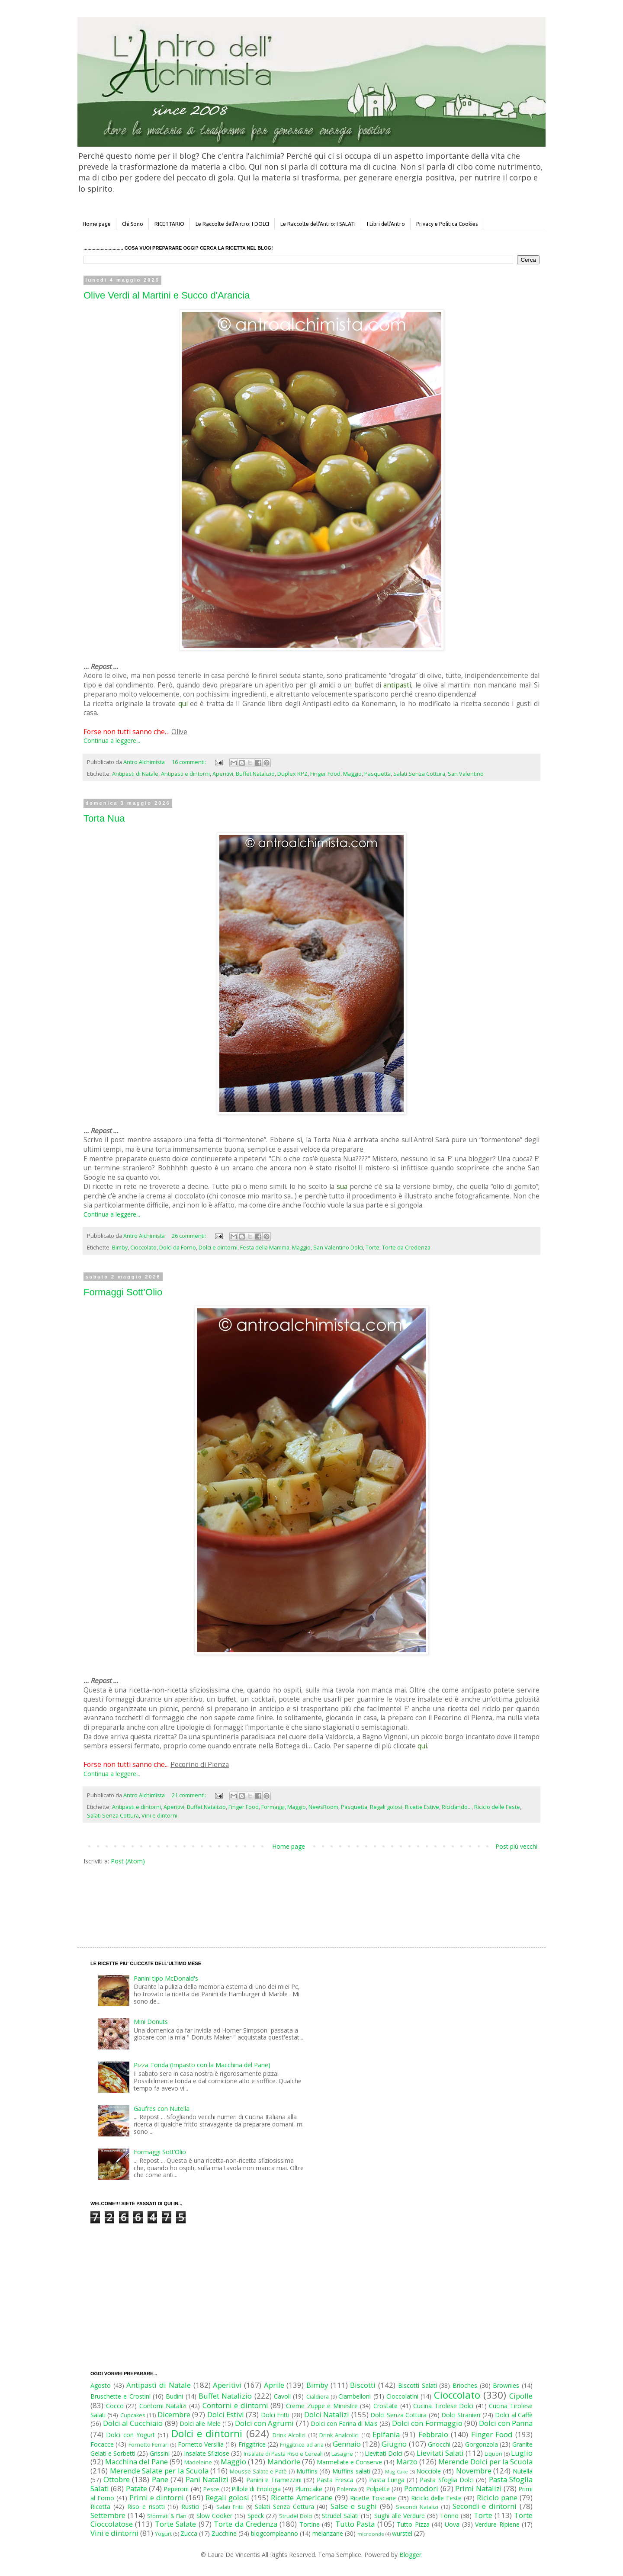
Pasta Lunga (387, 2480)
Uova (452, 2524)
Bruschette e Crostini (120, 2396)
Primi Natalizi (478, 2488)
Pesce (211, 2489)
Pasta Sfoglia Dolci (446, 2480)
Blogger (410, 2554)
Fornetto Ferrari (148, 2444)
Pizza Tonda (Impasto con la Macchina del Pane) (202, 2065)
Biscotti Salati (417, 2385)
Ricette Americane (301, 2497)
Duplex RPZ (292, 773)
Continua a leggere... (111, 740)
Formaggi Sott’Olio (122, 1292)
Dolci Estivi (225, 2414)
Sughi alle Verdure (399, 2516)
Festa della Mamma (264, 1247)
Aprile (274, 2385)
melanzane (327, 2533)
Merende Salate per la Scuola (159, 2471)
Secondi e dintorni (485, 2506)
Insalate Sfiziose (206, 2453)
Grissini (160, 2453)
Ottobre (116, 2479)
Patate (136, 2488)
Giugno (394, 2444)
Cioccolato (143, 1247)
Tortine (309, 2524)
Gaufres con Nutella (161, 2108)
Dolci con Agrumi (264, 2423)
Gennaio (347, 2444)
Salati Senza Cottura (419, 773)
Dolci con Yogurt (130, 2435)
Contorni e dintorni (235, 2405)
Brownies (506, 2385)
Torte (372, 1247)
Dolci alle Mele (200, 2423)
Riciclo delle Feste (497, 1807)
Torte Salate (175, 2524)
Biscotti (363, 2385)
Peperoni (176, 2489)
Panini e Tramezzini (274, 2480)
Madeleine (198, 2462)
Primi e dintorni (156, 2497)
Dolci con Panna (506, 2423)
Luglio (522, 2453)
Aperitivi (222, 773)
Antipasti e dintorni (185, 773)
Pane (160, 2479)
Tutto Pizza (413, 2524)
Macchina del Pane (136, 2462)
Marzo (406, 2462)
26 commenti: (189, 1236)
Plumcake (308, 2489)
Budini (174, 2396)
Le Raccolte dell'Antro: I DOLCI (232, 224)
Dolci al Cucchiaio (133, 2423)
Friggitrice (252, 2444)
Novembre (473, 2471)
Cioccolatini (402, 2396)
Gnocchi (439, 2444)
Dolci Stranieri (460, 2415)
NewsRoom (323, 1807)
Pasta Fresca (335, 2480)
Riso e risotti (146, 2506)
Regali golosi (386, 1807)
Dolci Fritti (275, 2415)
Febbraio (433, 2434)
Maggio (352, 773)
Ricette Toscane (373, 2498)
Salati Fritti (230, 2507)
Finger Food (325, 773)
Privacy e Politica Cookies (447, 224)
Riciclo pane (497, 2497)
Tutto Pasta (355, 2524)
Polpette (378, 2489)
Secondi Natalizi (417, 2507)
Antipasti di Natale (135, 773)
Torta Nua (104, 818)
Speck (255, 2516)
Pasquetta (377, 773)
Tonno (449, 2516)
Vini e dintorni (159, 1815)
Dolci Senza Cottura (398, 2415)
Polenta (347, 2489)
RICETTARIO (169, 224)
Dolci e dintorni (218, 1247)
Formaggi (273, 1807)
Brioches (465, 2385)
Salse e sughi (354, 2506)
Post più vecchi (516, 1846)
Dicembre (173, 2414)
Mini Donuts (151, 2021)
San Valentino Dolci (338, 1247)
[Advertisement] (293, 1897)
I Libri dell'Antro (386, 224)
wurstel (402, 2533)
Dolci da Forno (177, 1247)
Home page (97, 224)
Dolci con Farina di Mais (344, 2423)
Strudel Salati (340, 2516)
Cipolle (521, 2396)
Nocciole (428, 2471)
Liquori (493, 2453)
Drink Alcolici (289, 2435)
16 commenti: (189, 762)
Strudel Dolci (295, 2516)
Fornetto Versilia (201, 2444)
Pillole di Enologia (256, 2489)
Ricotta (100, 2506)
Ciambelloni (354, 2396)
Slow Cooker (214, 2516)
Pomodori (421, 2488)
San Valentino (466, 773)
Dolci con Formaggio (427, 2423)
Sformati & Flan (166, 2516)
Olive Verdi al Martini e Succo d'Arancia (166, 295)
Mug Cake (396, 2471)
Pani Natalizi (207, 2479)
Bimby (120, 1247)
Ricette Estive (422, 1807)
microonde (370, 2534)
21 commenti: (189, 1795)
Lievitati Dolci (383, 2453)
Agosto (100, 2385)
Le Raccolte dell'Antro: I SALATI (318, 224)
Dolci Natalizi (326, 2414)
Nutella (523, 2471)
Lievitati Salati (440, 2453)
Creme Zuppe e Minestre (322, 2406)
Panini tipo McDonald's (166, 1978)
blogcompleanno (274, 2533)
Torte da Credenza (406, 1247)
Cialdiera (317, 2396)
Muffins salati (351, 2471)
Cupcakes (132, 2415)
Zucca (188, 2533)
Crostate (385, 2406)
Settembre (107, 2515)
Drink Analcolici (339, 2435)
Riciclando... (457, 1807)
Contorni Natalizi (163, 2406)
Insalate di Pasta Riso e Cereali (283, 2453)
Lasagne (342, 2453)
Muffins (307, 2471)
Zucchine (224, 2533)
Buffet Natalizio (255, 773)
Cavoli (282, 2396)
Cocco (115, 2406)
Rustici (190, 2506)
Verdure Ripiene (497, 2524)
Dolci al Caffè (514, 2415)
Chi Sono (132, 224)
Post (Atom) (128, 1861)
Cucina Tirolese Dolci (443, 2406)
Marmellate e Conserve (349, 2462)
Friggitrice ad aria (302, 2444)
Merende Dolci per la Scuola (485, 2462)
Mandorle (283, 2462)
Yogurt (163, 2533)
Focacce (102, 2444)
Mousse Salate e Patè (258, 2471)
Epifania (386, 2434)
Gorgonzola (481, 2444)
